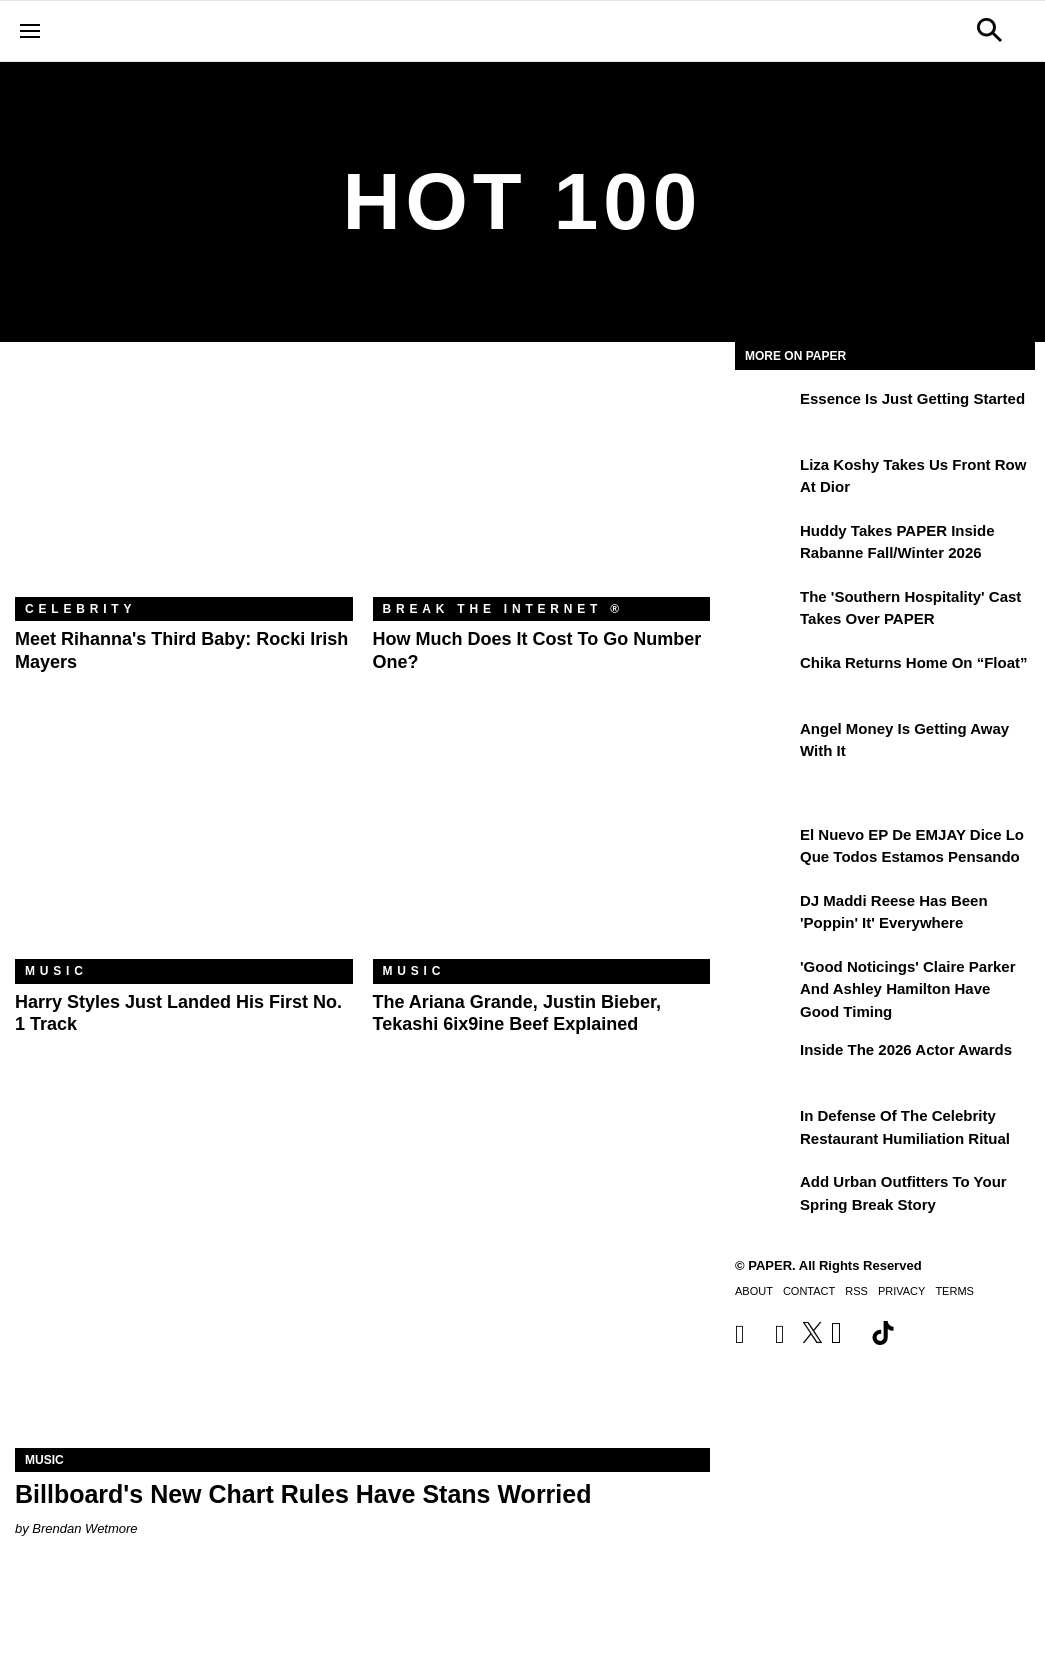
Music (56, 971)
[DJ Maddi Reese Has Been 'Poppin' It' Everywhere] (765, 915)
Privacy (901, 1291)
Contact (809, 1291)
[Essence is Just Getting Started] (765, 413)
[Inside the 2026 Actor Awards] (765, 1064)
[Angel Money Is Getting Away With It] (765, 743)
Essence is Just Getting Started (912, 398)
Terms (954, 1291)
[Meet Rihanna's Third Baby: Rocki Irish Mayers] (184, 484)
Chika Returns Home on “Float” (914, 662)
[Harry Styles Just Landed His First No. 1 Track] (184, 846)
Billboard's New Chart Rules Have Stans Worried (303, 1494)
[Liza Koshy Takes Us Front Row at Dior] (765, 479)
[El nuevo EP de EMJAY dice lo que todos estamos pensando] (765, 849)
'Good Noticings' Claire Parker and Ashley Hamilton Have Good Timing (908, 989)
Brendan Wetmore (84, 1528)
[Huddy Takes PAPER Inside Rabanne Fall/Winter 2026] (765, 545)
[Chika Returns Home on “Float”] (765, 677)
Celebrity (80, 609)
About (754, 1291)
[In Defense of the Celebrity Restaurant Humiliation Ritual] (765, 1130)
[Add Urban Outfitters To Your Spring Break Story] (765, 1196)
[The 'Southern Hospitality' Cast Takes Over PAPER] (765, 611)
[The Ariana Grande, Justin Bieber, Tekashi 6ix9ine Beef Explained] (542, 846)
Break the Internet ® (504, 609)
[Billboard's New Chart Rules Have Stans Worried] (362, 1274)
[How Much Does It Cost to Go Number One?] (542, 484)
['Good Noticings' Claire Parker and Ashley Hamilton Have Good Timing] (765, 981)
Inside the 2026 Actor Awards (906, 1049)
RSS (856, 1291)
